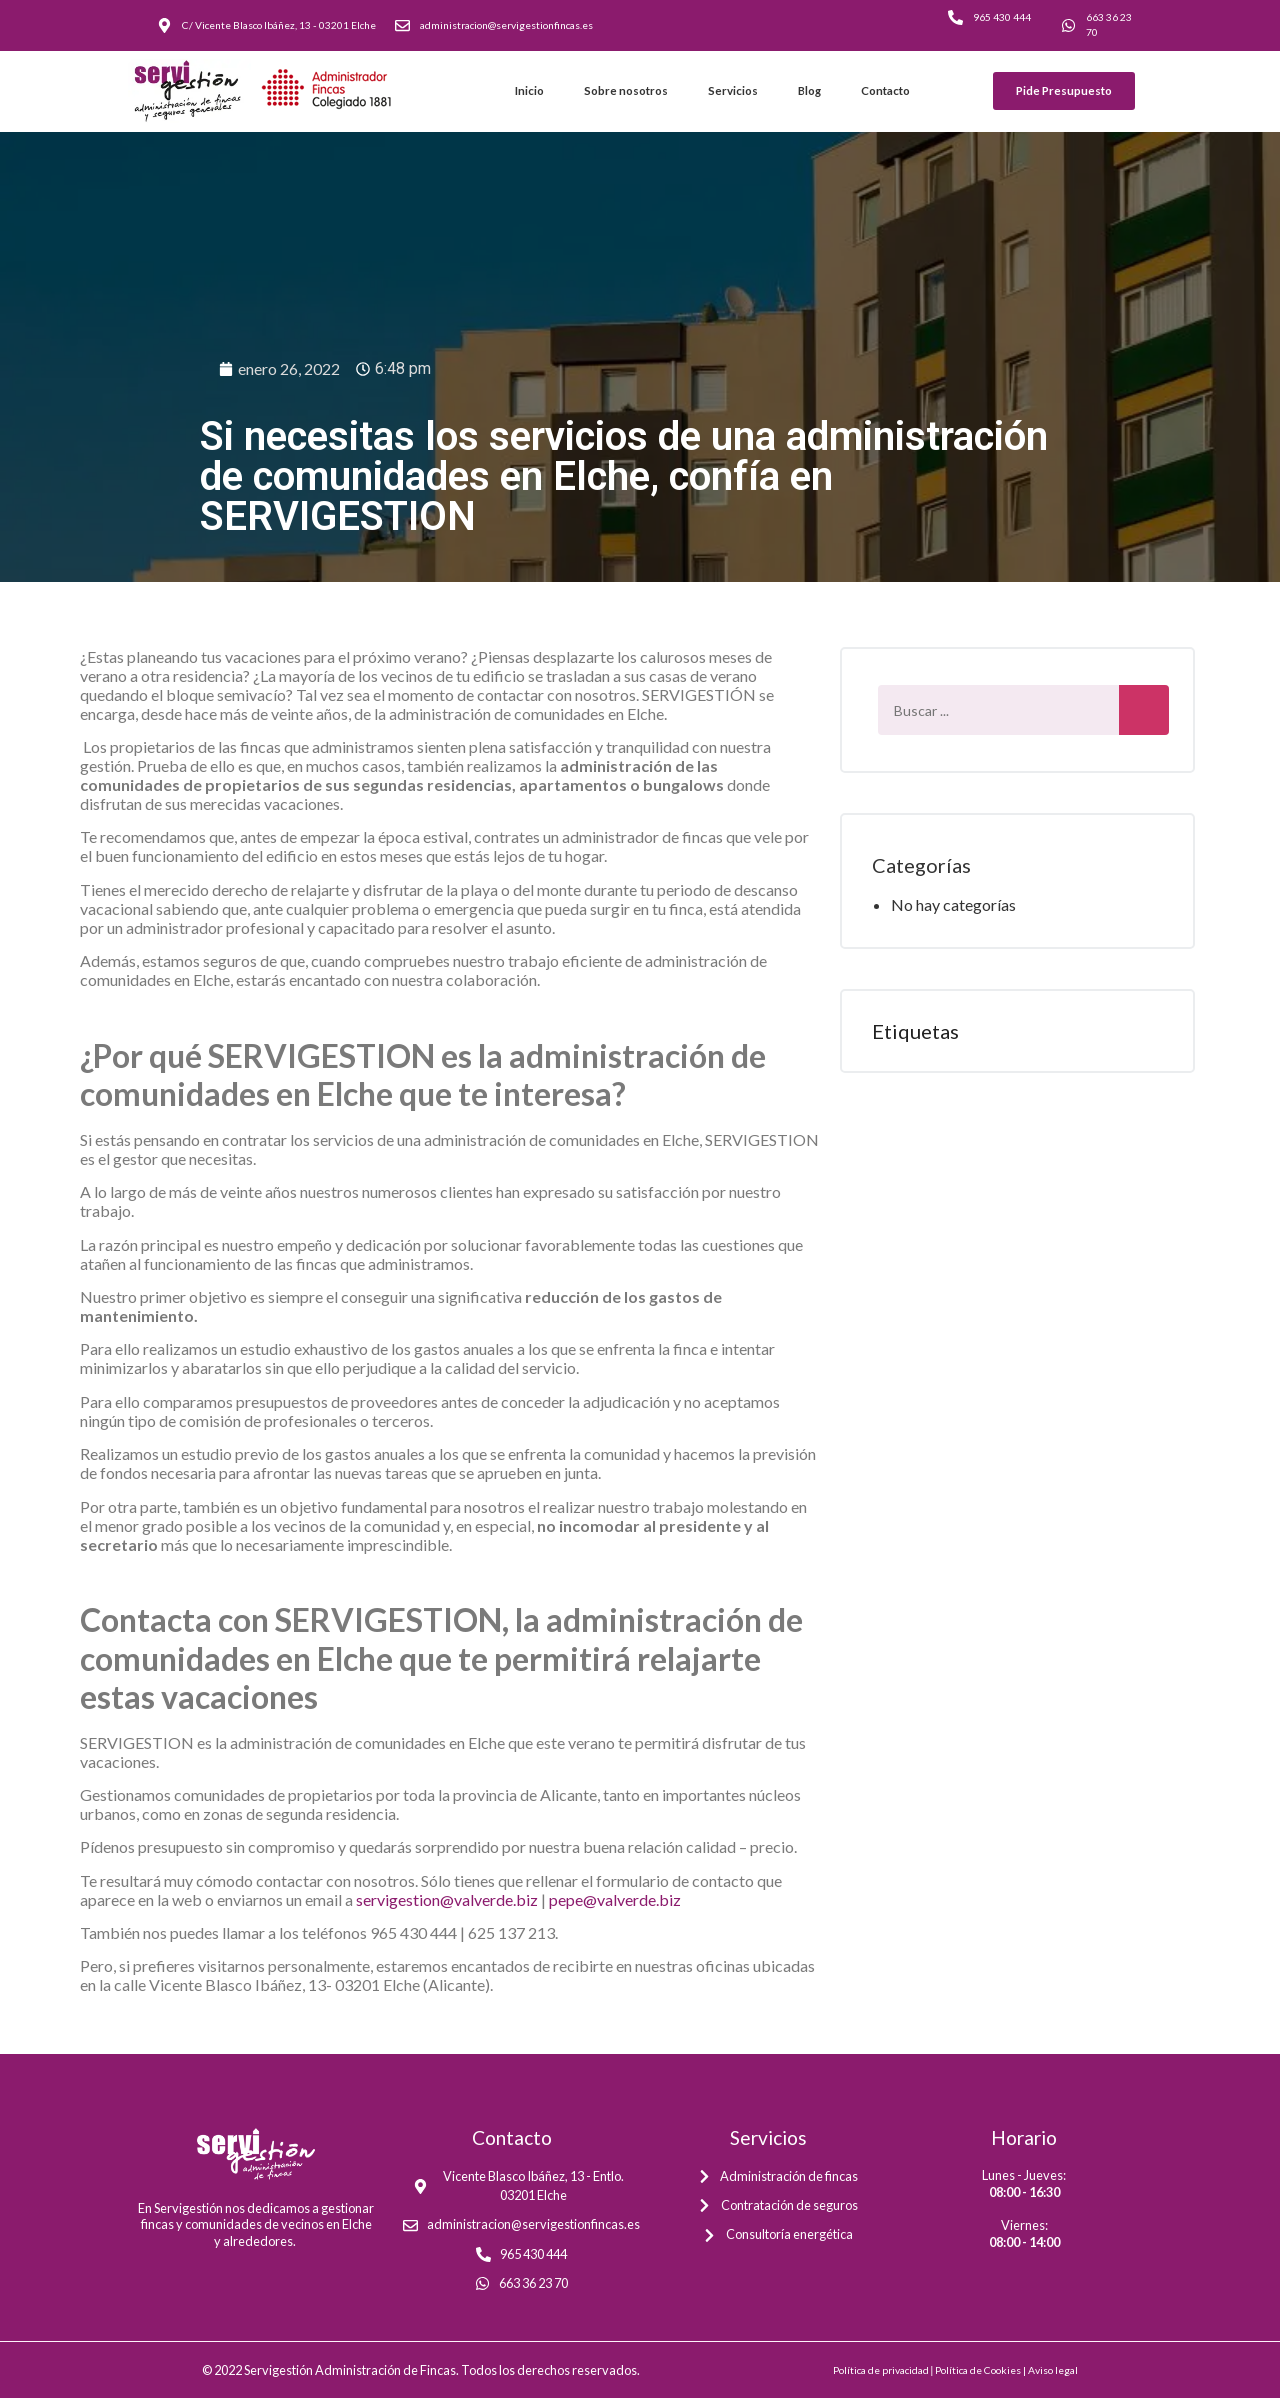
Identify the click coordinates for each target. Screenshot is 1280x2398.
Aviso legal (1053, 2370)
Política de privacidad (881, 2370)
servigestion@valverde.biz (447, 1899)
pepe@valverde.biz (615, 1899)
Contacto (885, 90)
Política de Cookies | (981, 2370)
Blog (809, 90)
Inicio (529, 90)
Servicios (733, 90)
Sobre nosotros (626, 90)
